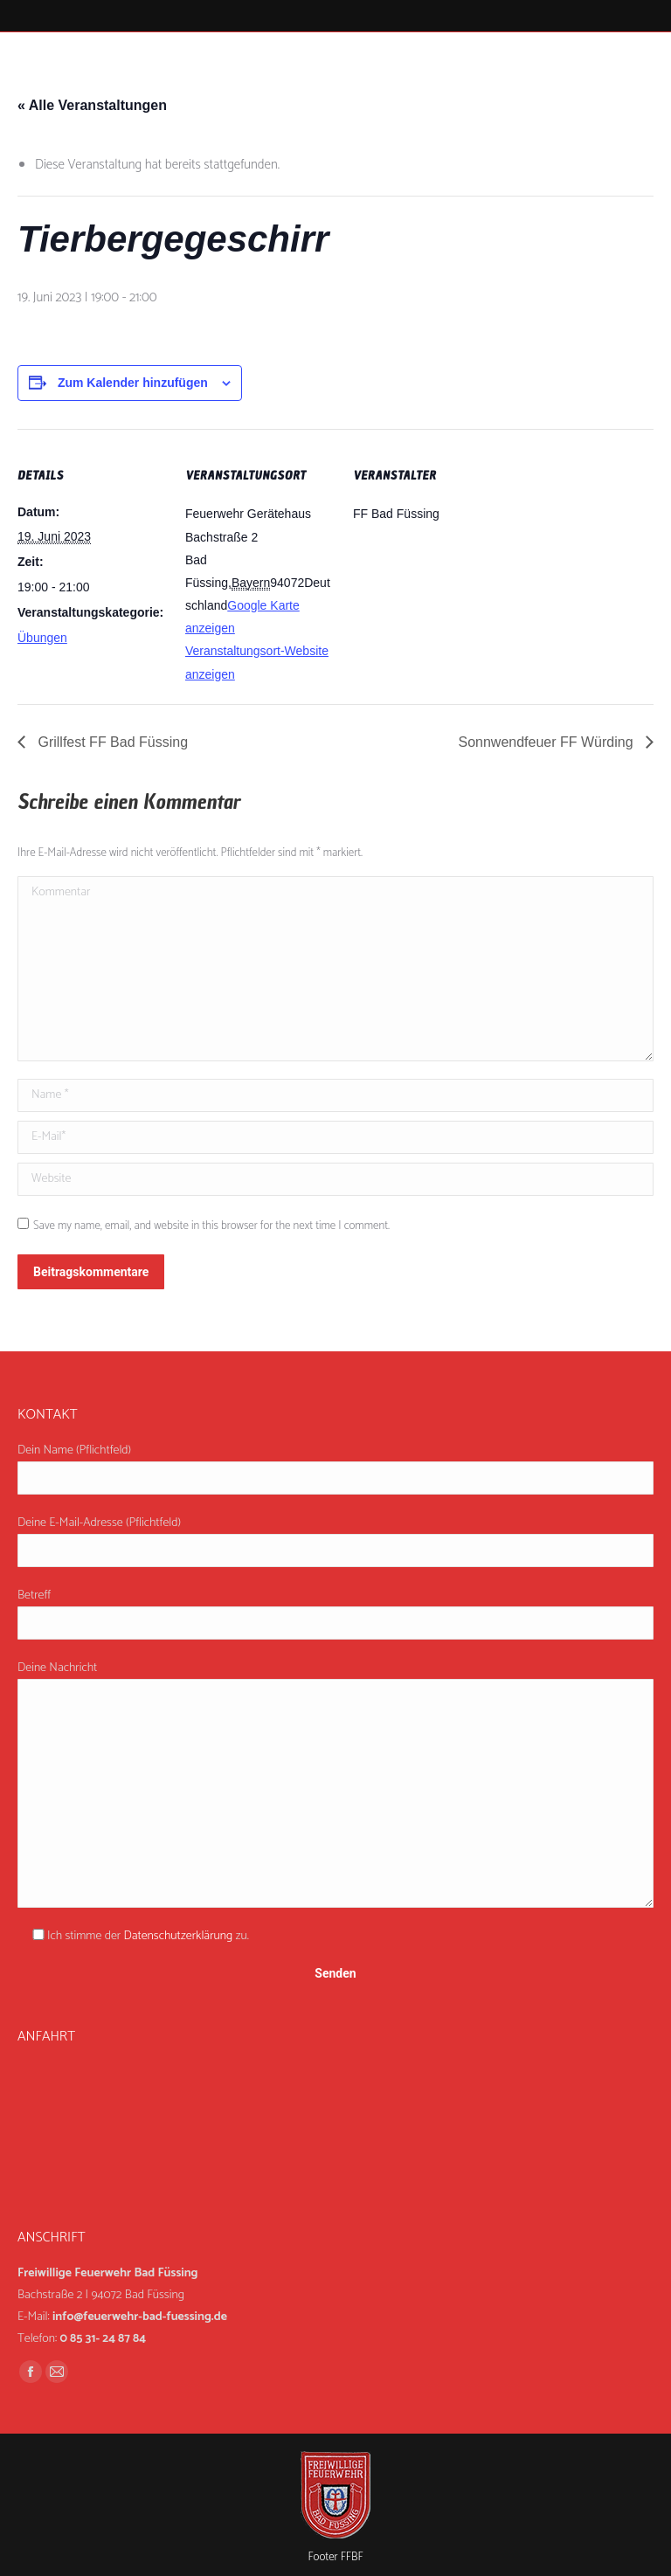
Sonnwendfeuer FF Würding (547, 742)
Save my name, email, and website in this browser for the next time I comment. (211, 1226)
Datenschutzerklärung (177, 1936)
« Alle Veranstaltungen (92, 105)
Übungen (42, 638)
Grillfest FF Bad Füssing (111, 742)
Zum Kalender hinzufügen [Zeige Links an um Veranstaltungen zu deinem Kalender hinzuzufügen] (133, 383)
